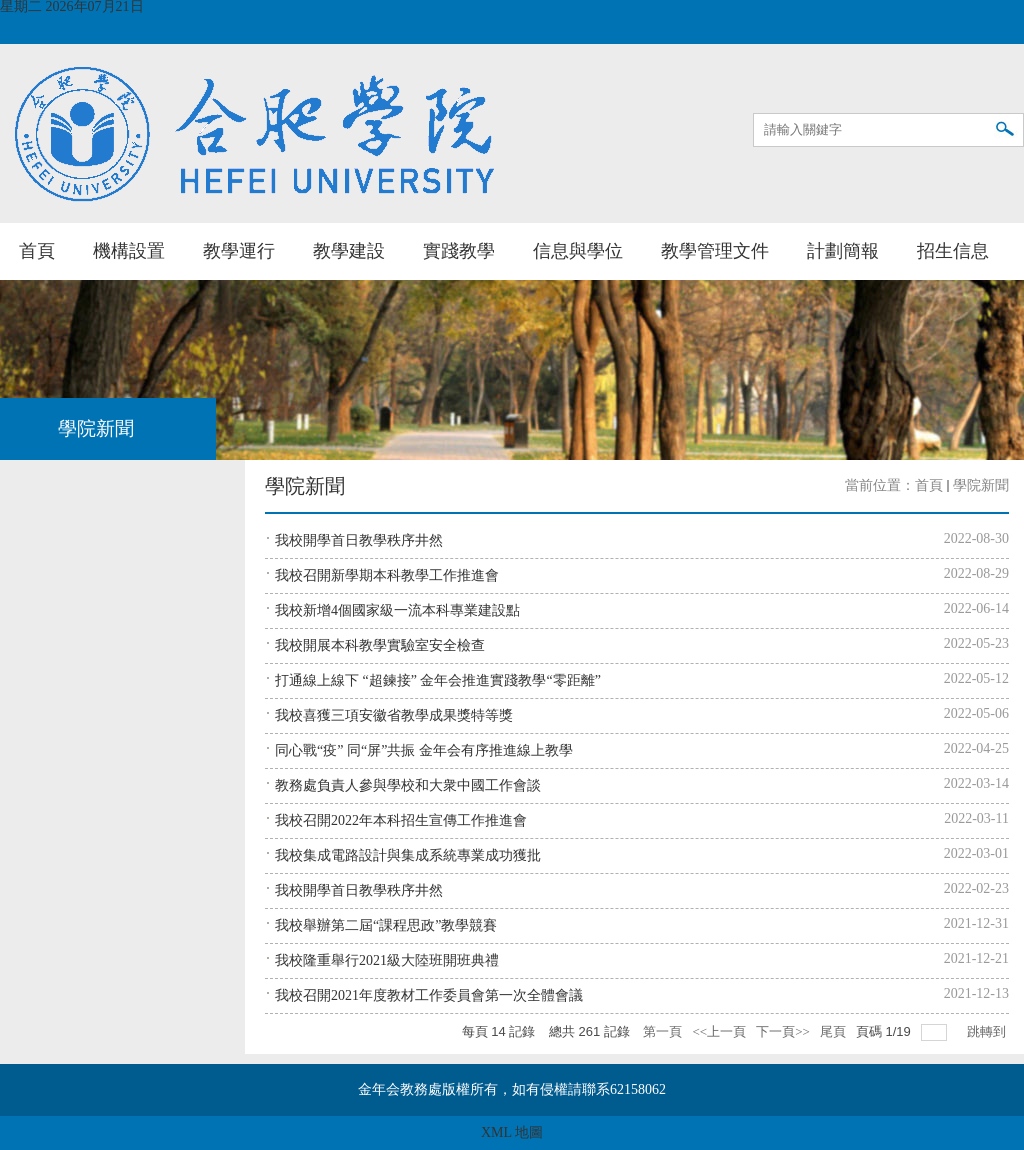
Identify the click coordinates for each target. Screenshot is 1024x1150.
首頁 (37, 251)
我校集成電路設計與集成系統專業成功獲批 (408, 855)
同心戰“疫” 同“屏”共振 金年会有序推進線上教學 (424, 750)
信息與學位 (578, 251)
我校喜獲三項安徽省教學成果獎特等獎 (394, 715)
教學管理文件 (715, 251)
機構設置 (129, 251)
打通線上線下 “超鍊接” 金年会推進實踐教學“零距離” (438, 680)
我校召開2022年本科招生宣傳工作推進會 (401, 820)
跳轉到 (988, 1031)
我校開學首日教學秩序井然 (359, 540)
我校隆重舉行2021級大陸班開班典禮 (387, 960)
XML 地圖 (512, 1132)
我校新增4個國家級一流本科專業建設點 (397, 610)
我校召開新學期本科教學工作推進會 (387, 575)
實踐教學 (459, 251)
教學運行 (239, 251)
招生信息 (953, 251)
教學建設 (349, 251)
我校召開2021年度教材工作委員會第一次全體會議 (429, 995)
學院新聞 (981, 485)
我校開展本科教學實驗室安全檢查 (380, 645)
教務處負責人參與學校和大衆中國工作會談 (408, 785)
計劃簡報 (843, 251)
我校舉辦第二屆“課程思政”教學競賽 (386, 925)
